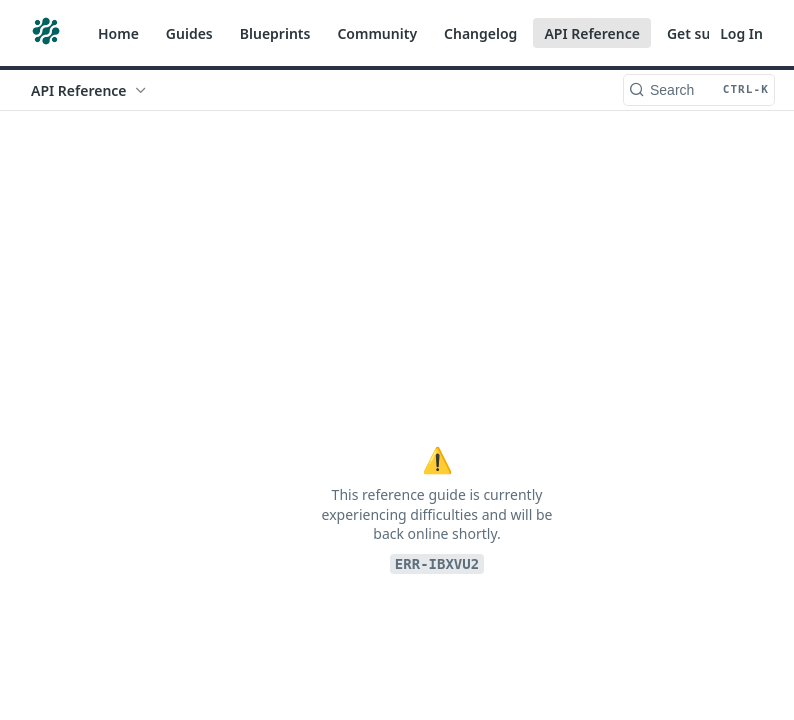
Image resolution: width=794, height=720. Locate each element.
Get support (707, 33)
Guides (189, 33)
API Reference (592, 33)
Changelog (480, 33)
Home (118, 33)
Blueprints (275, 33)
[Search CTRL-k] (699, 90)
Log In (741, 33)
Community (377, 33)
